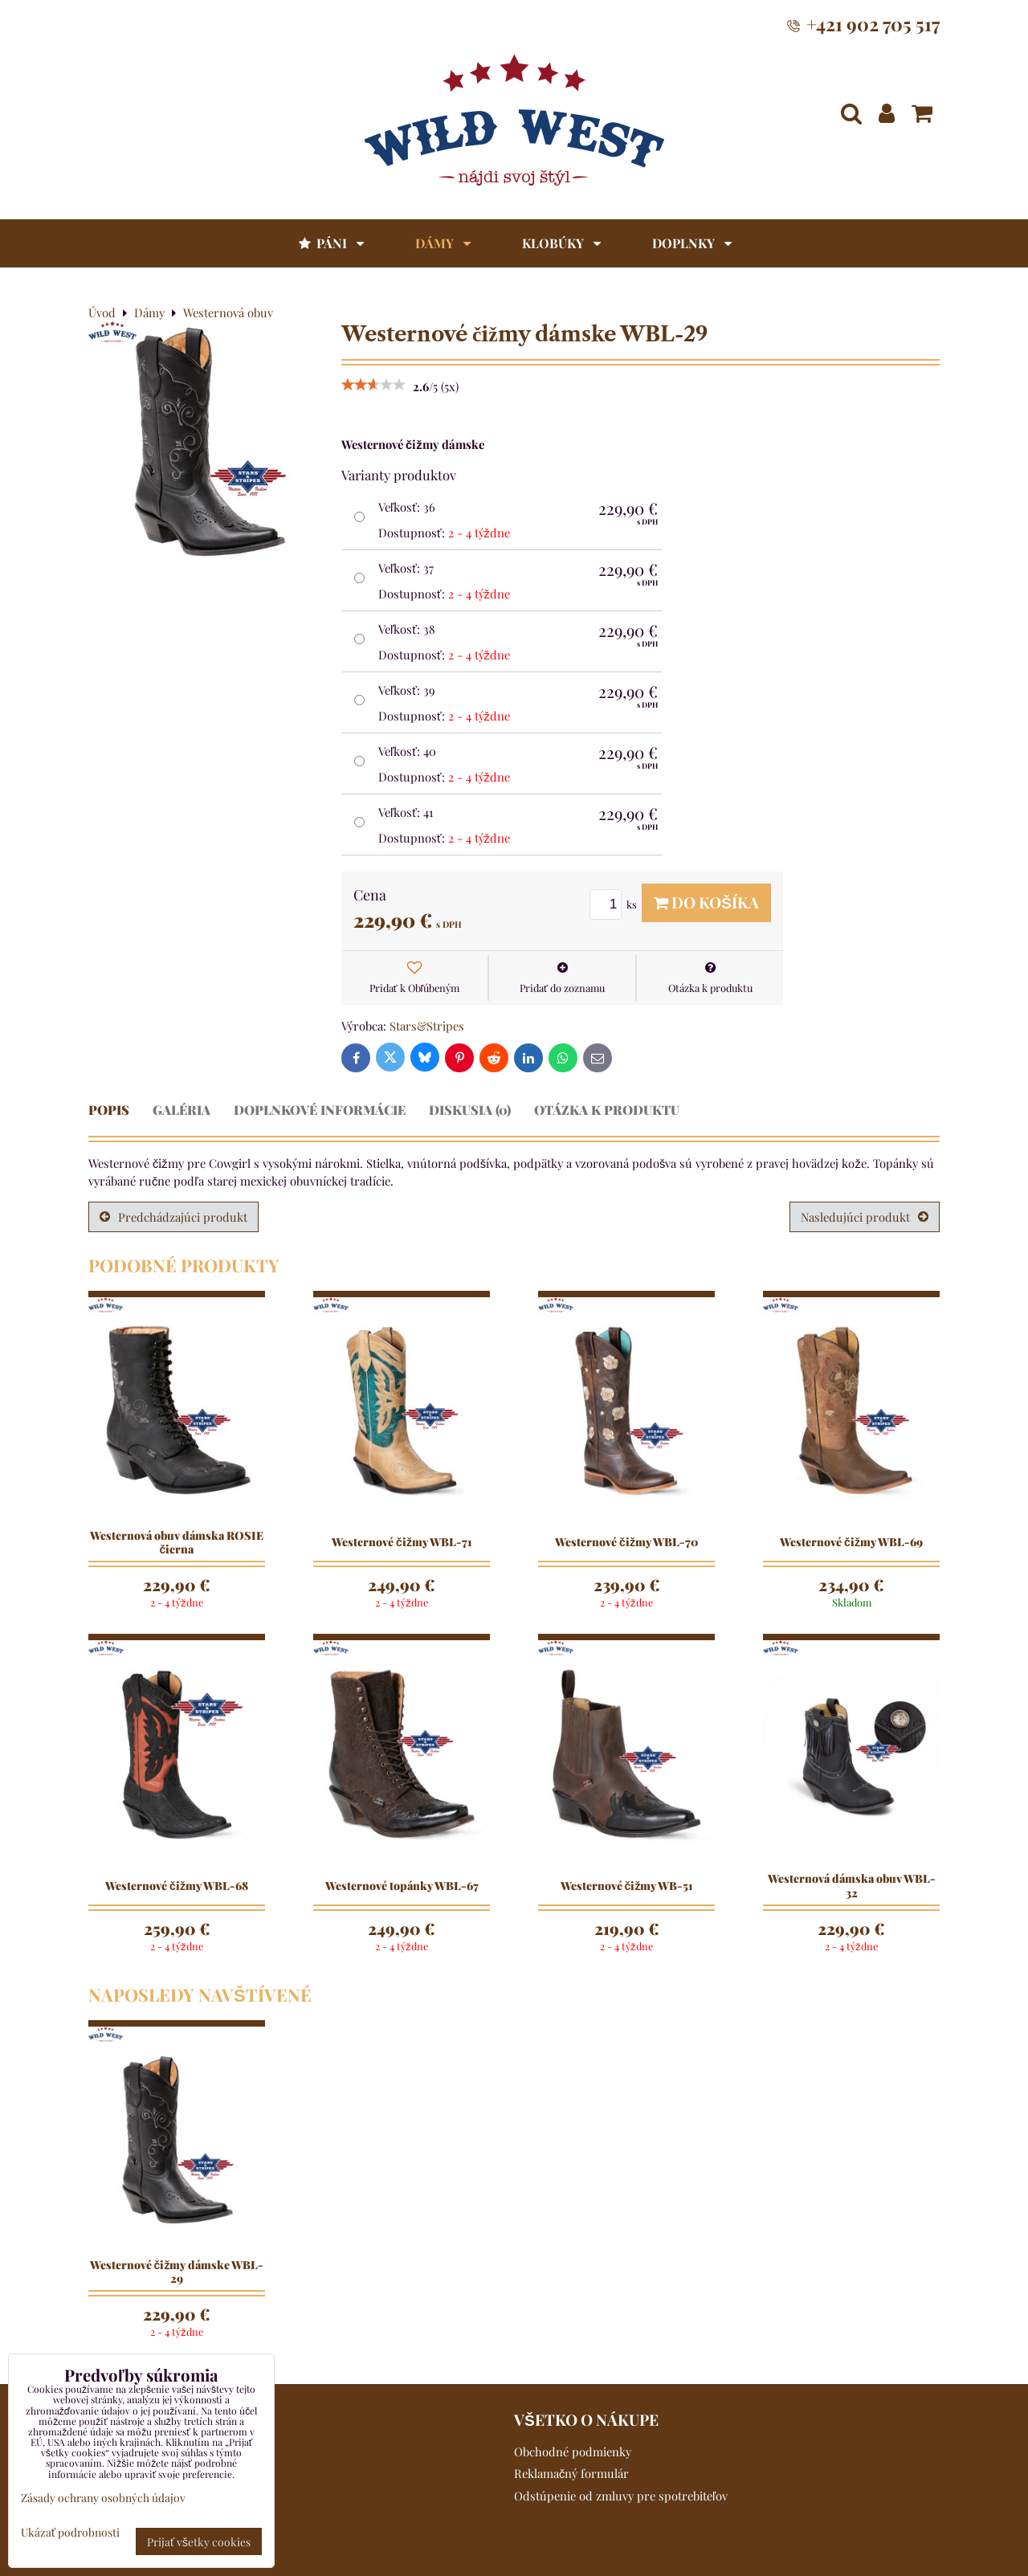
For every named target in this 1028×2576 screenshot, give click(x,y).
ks (615, 904)
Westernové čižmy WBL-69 (851, 1542)
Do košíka (706, 902)
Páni (330, 243)
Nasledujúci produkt (864, 1217)
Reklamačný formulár (571, 2473)
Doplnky (692, 243)
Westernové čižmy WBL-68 (176, 1886)
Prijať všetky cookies (199, 2541)
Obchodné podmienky (572, 2451)
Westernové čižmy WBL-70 (626, 1542)
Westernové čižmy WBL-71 (401, 1542)
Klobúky (561, 243)
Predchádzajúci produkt (173, 1217)
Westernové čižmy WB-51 (627, 1886)
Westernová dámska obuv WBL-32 (852, 1886)
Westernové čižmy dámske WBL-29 (177, 2272)
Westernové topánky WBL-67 (402, 1886)
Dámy (443, 243)
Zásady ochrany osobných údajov (103, 2497)
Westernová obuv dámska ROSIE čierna (176, 1543)
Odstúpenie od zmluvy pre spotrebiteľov (621, 2496)
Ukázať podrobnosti (70, 2532)
